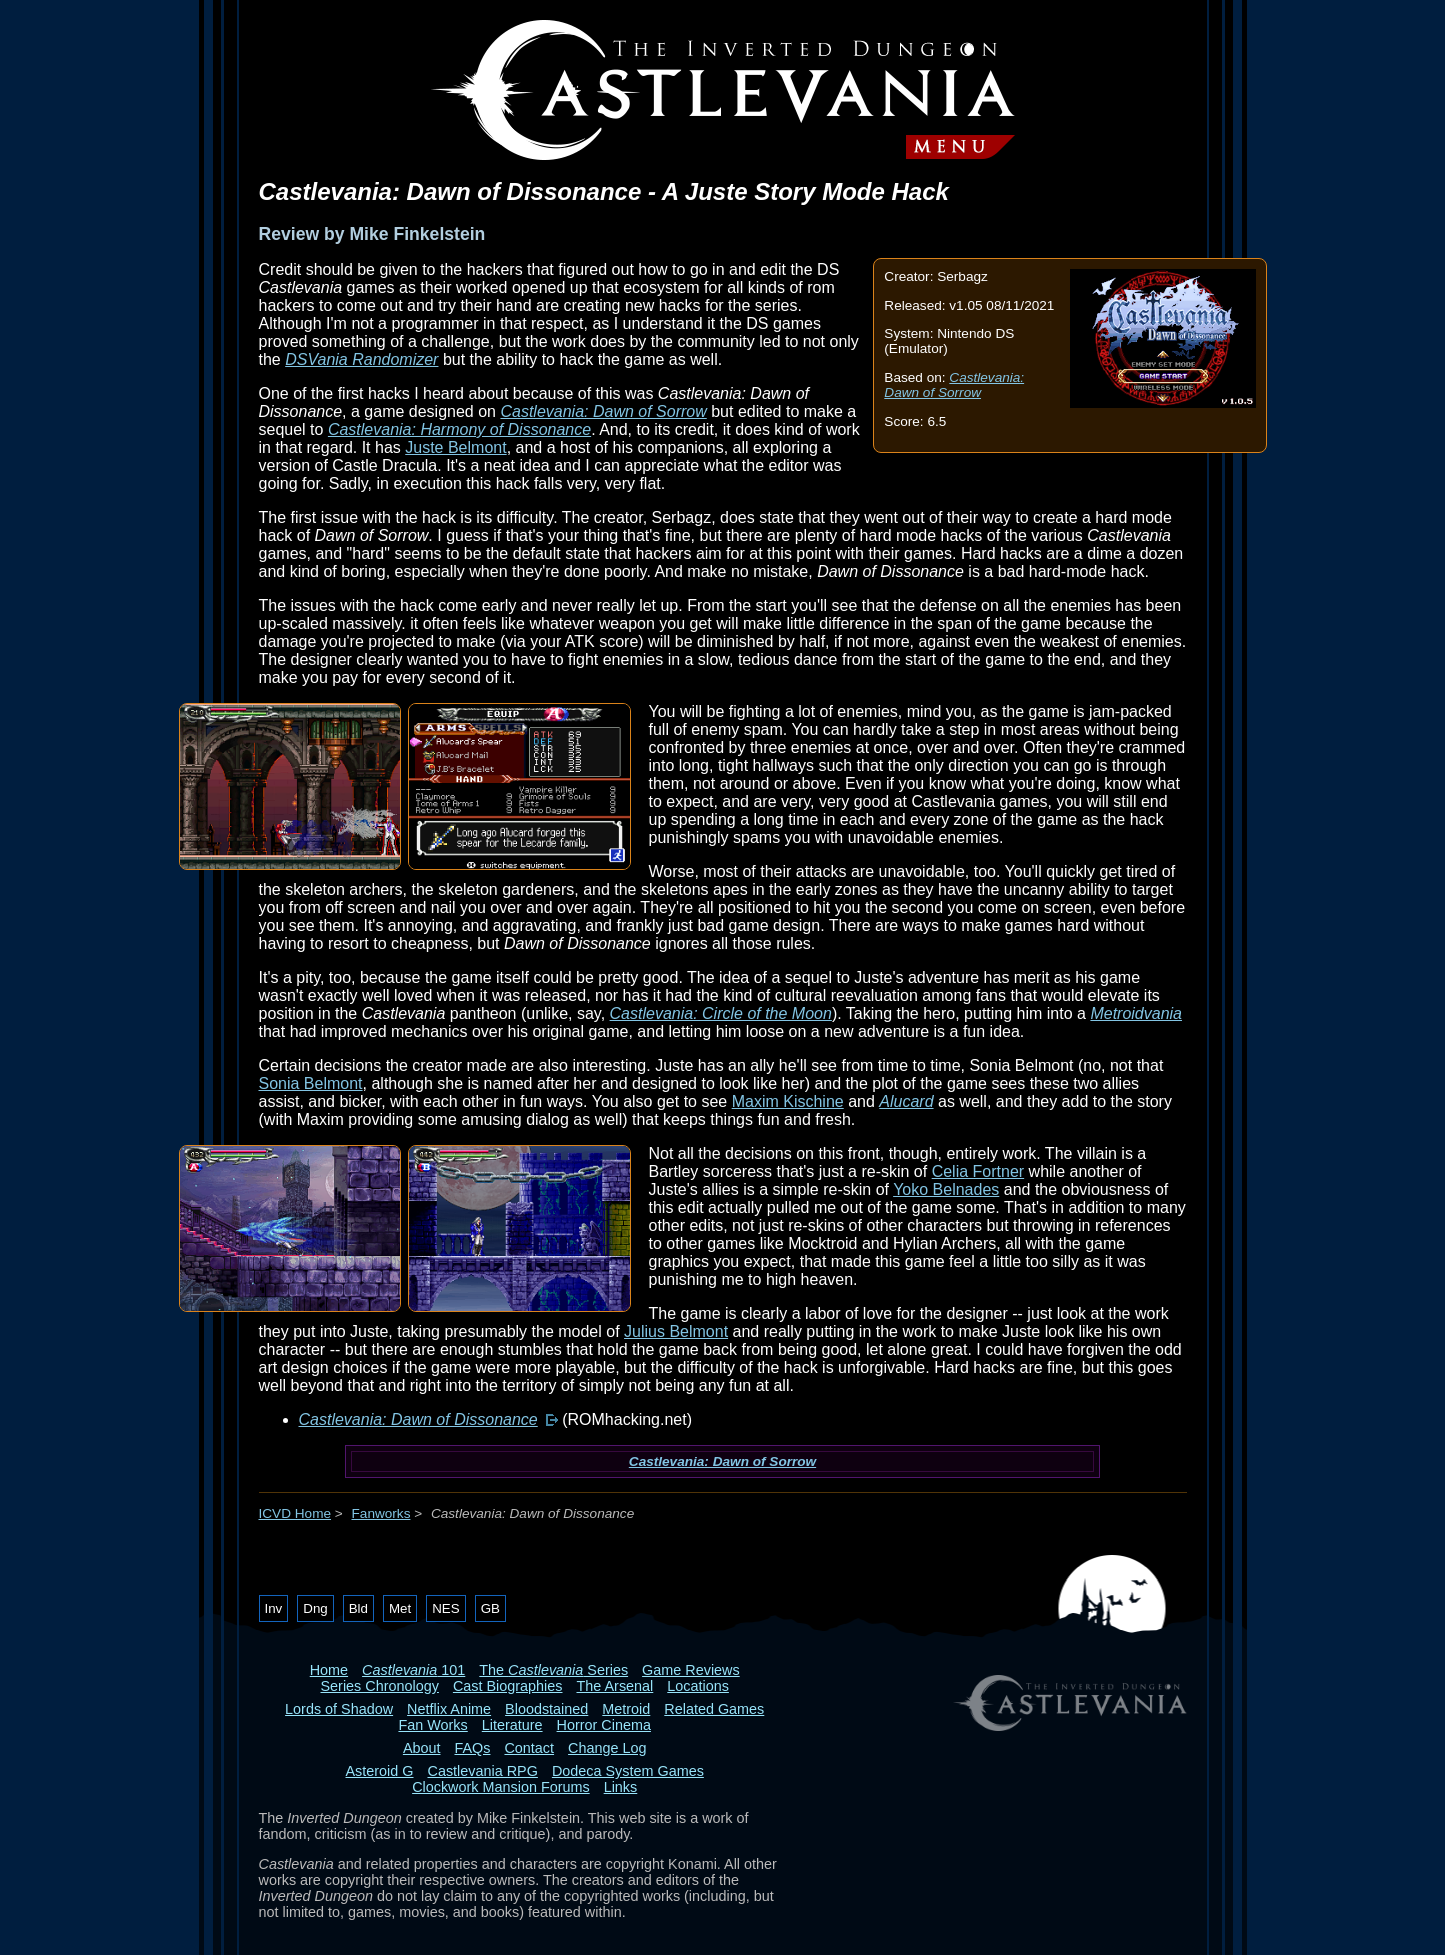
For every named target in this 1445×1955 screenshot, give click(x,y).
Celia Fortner (978, 1171)
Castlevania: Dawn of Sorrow (954, 385)
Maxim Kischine (788, 1101)
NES (445, 1608)
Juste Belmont (455, 447)
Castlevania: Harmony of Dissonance (459, 429)
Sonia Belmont (311, 1083)
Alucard (906, 1101)
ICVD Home (295, 1513)
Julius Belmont (676, 1331)
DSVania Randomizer (361, 359)
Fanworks (381, 1513)
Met (400, 1608)
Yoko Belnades (946, 1189)
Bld (358, 1608)
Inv (274, 1608)
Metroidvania (1136, 1013)
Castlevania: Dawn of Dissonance (418, 1419)
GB (490, 1608)
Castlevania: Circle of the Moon (721, 1013)
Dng (315, 1608)
